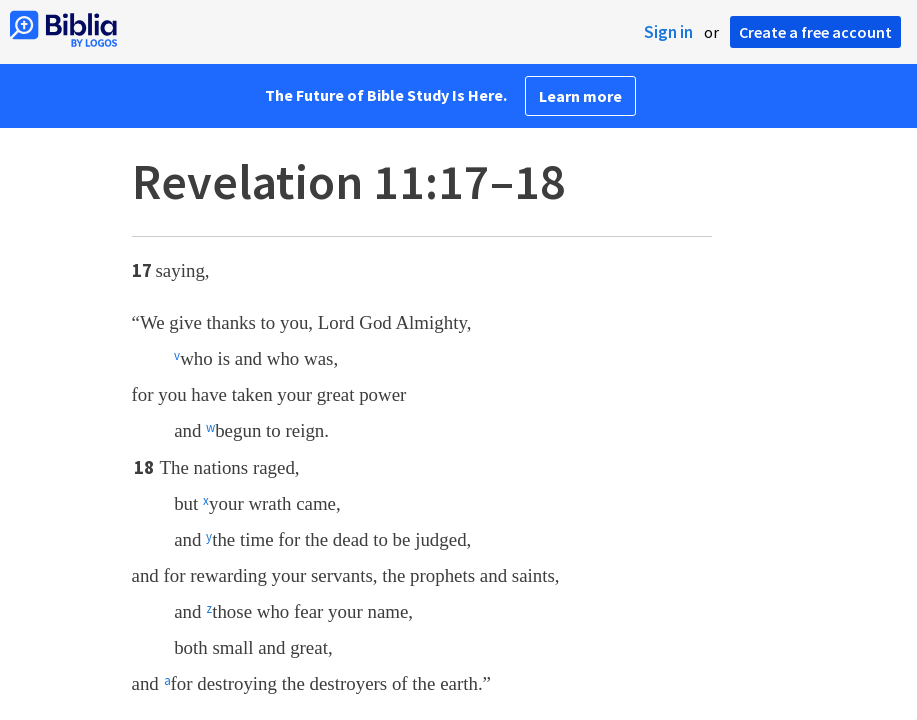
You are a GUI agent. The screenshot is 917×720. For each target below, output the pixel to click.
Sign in (668, 32)
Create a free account (815, 32)
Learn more (580, 96)
